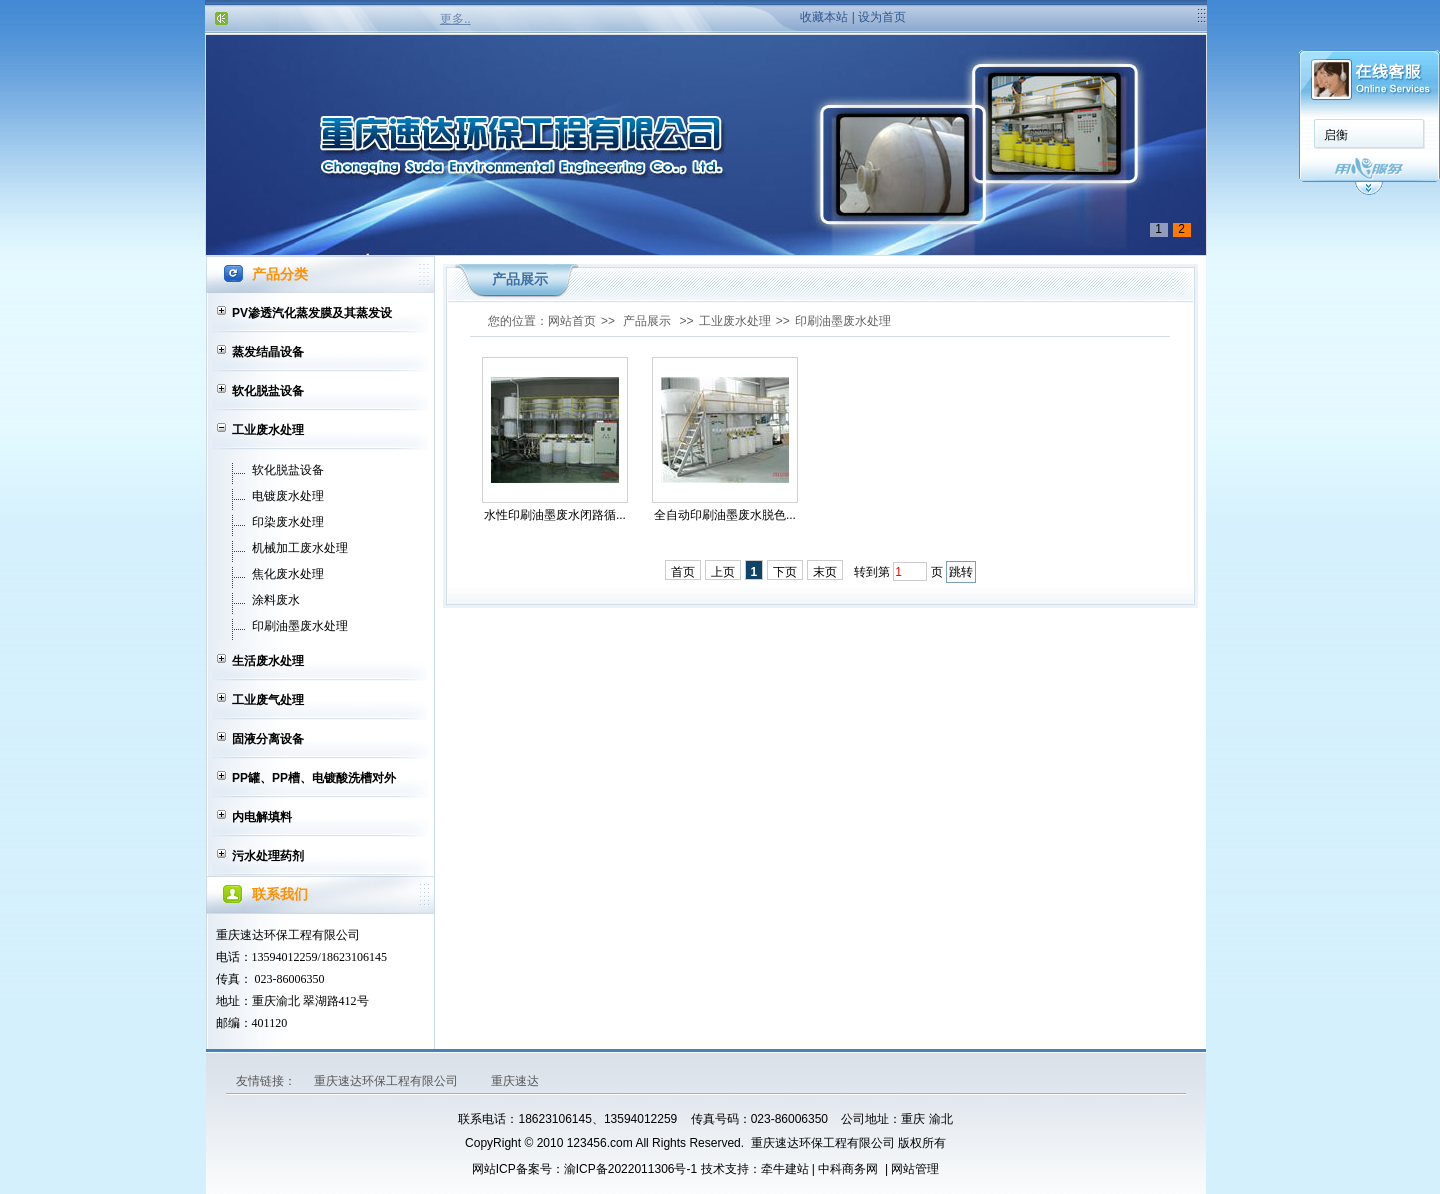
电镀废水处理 (288, 496)
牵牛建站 (785, 1169)
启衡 (1336, 135)
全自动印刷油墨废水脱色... (725, 515)
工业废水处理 (268, 430)
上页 (723, 572)
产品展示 (647, 321)
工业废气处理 (268, 700)
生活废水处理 (268, 661)
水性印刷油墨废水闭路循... (555, 515)
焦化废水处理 (288, 574)
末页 (825, 572)
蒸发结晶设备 (268, 352)
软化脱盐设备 (268, 391)
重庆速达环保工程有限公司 (387, 1081)
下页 (785, 572)
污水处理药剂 (268, 856)
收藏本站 (824, 17)
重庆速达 (515, 1081)
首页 (683, 572)
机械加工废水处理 (300, 548)
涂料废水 (276, 600)
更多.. (455, 19)
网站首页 (572, 321)
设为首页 (882, 17)
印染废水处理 (288, 522)
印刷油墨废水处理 (300, 626)
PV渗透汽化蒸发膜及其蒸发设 (312, 313)
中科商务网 (848, 1169)
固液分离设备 (268, 739)
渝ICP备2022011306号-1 (630, 1169)
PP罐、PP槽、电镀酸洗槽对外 (314, 778)
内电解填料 (262, 817)
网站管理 (915, 1169)
